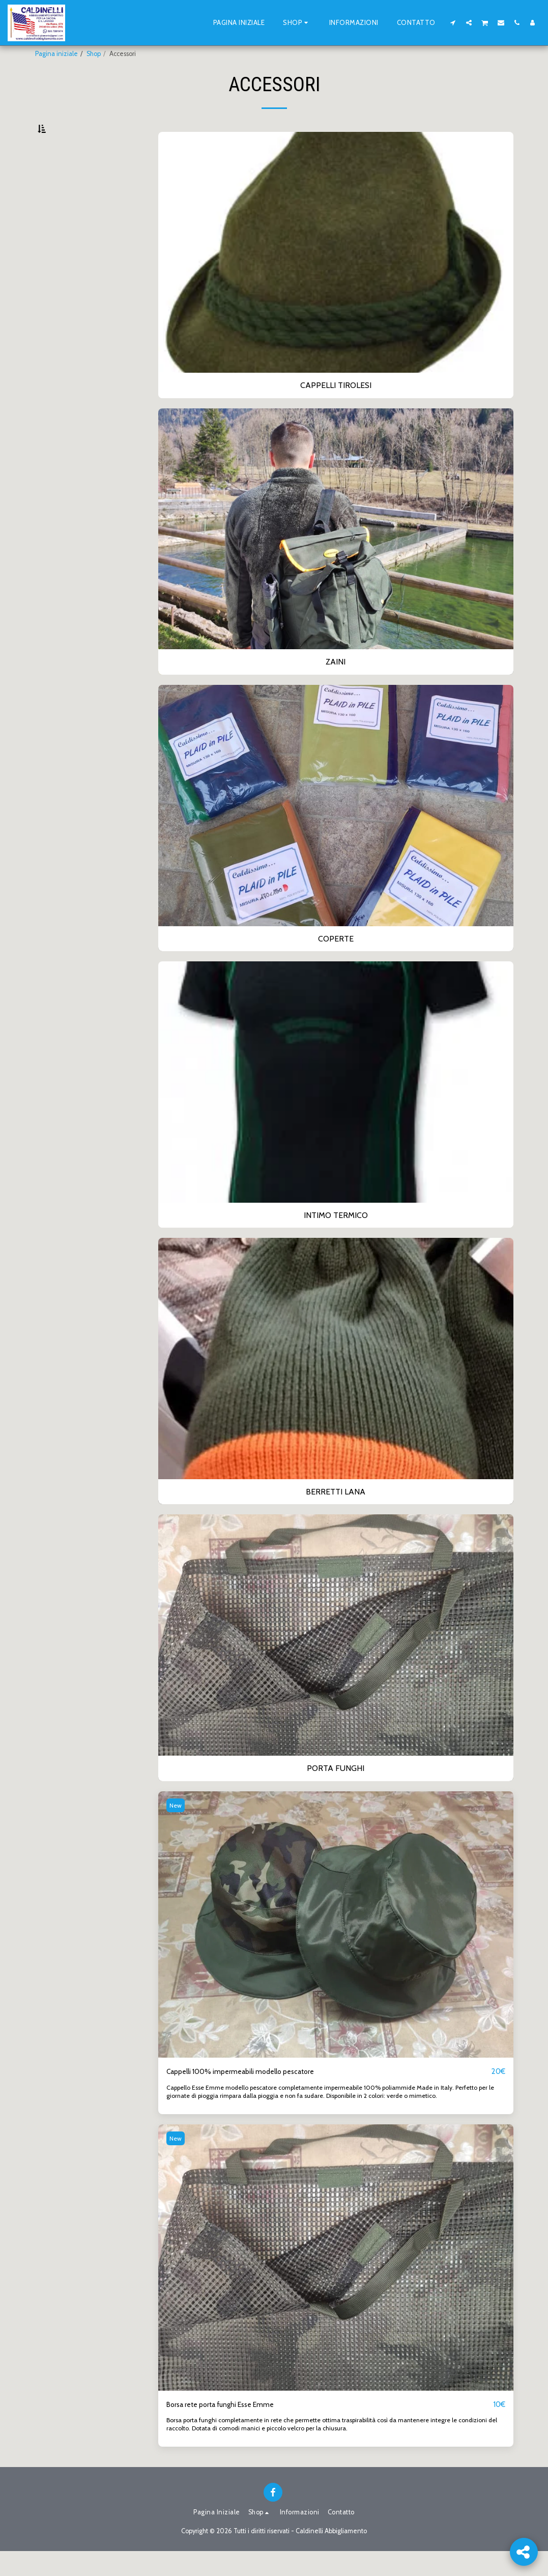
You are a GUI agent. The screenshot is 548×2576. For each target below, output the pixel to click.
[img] (335, 1948)
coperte (57, 200)
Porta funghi (63, 235)
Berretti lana (64, 223)
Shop (93, 54)
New (177, 1829)
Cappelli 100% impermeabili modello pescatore (249, 2095)
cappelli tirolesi (67, 176)
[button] (453, 22)
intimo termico (73, 211)
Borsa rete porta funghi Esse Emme (228, 2429)
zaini (53, 188)
